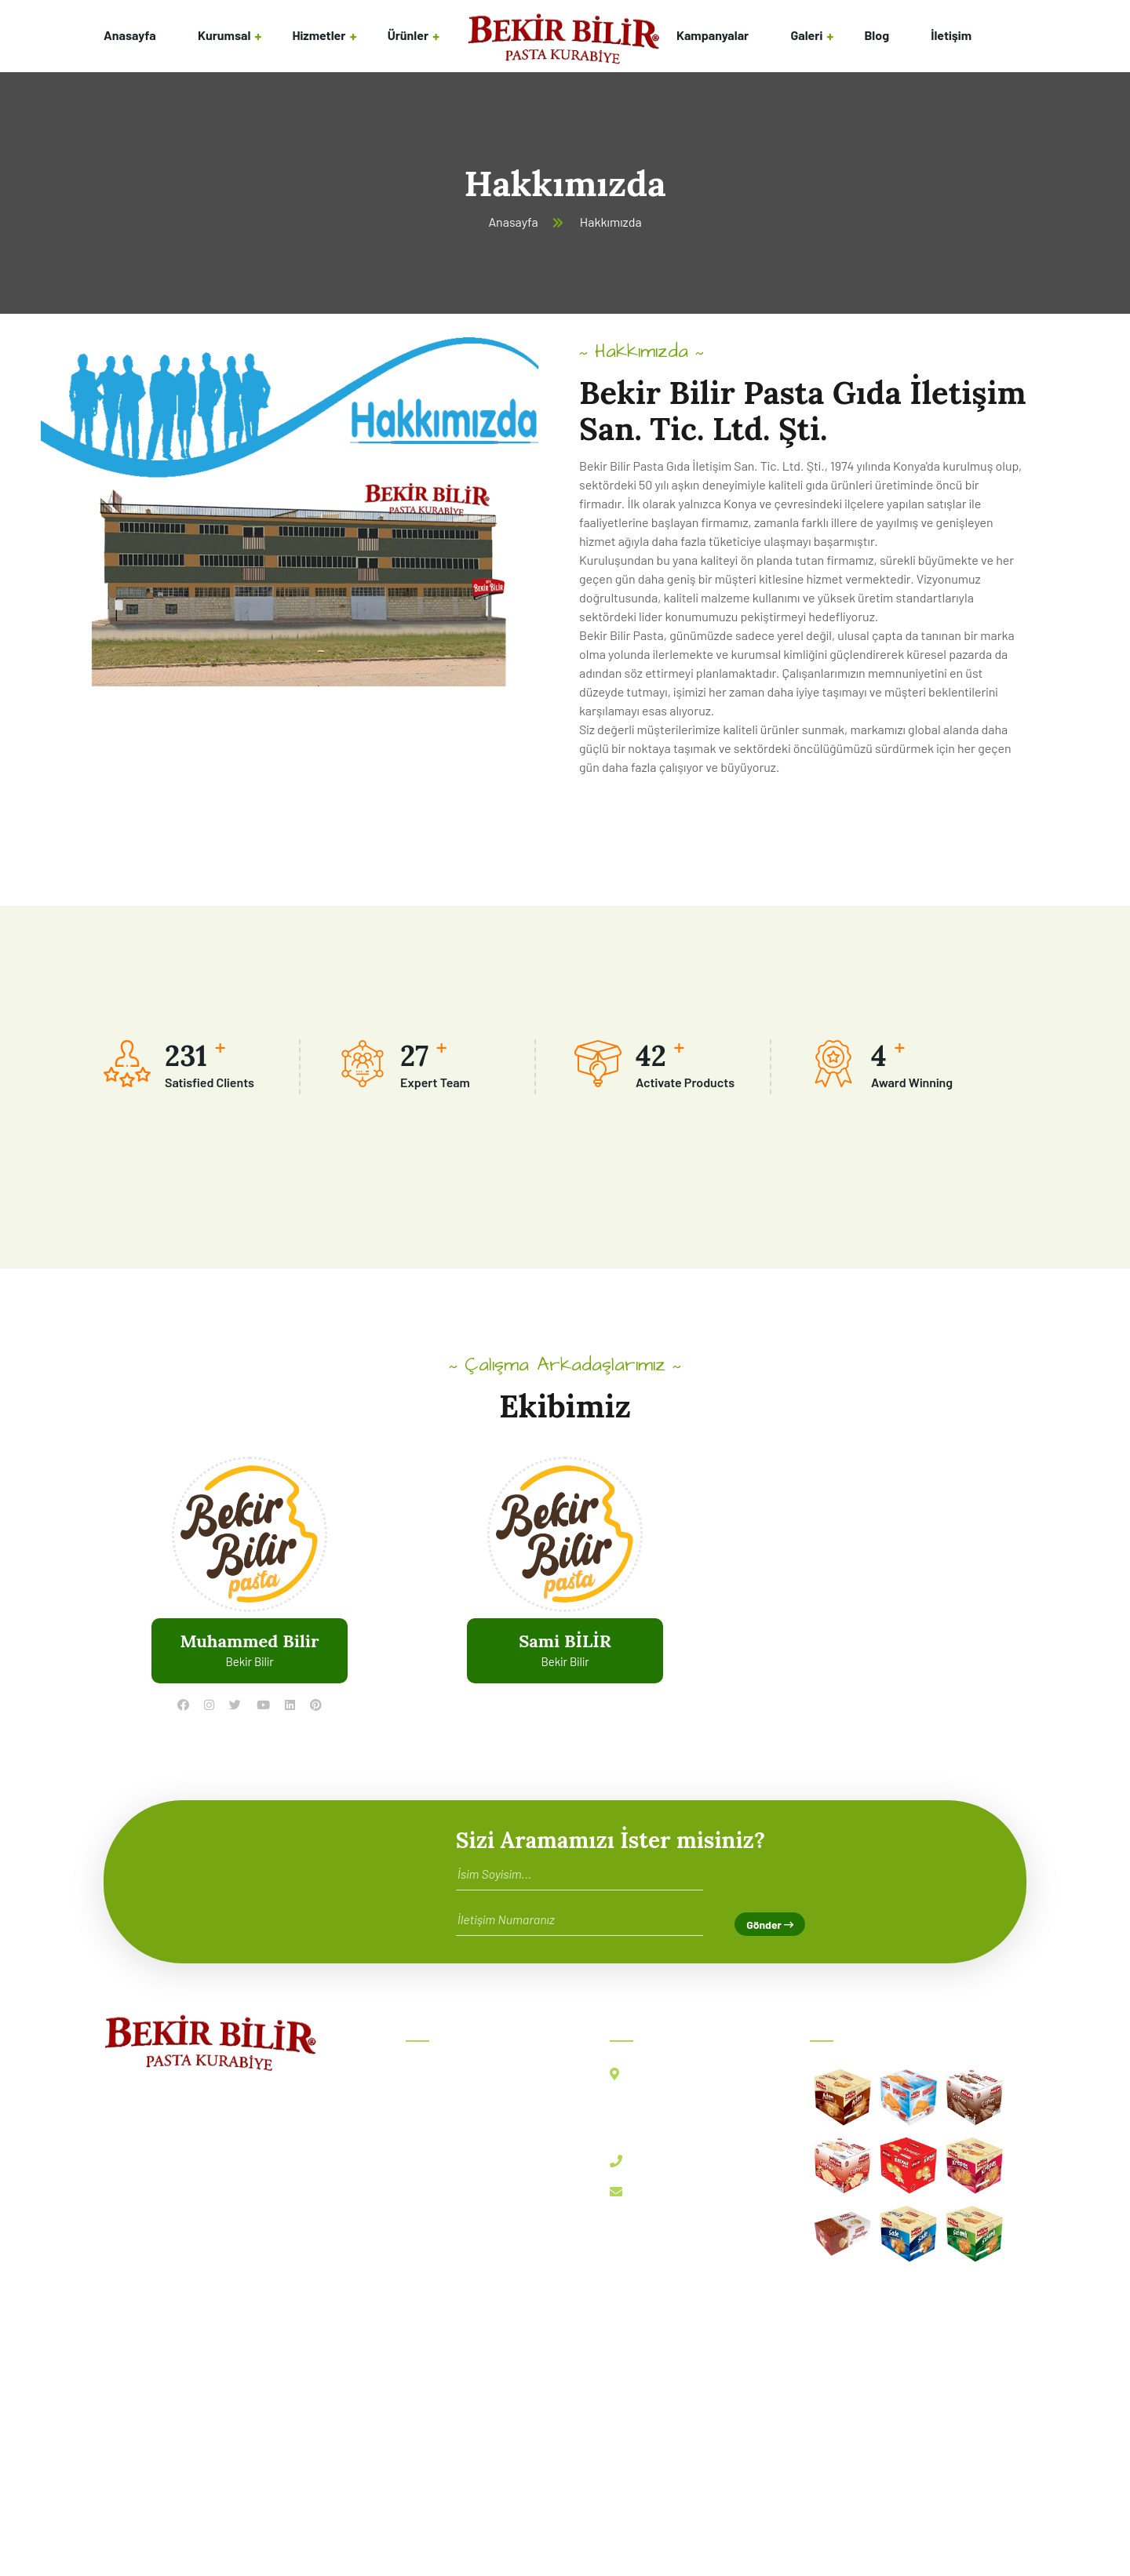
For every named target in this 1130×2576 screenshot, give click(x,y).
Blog (876, 34)
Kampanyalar (712, 34)
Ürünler (408, 34)
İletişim (951, 34)
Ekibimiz (439, 2143)
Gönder (769, 1924)
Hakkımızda (448, 2108)
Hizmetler (319, 34)
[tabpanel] (249, 1589)
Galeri (806, 34)
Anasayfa (130, 34)
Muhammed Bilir (249, 1641)
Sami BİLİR (565, 1641)
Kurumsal (224, 34)
